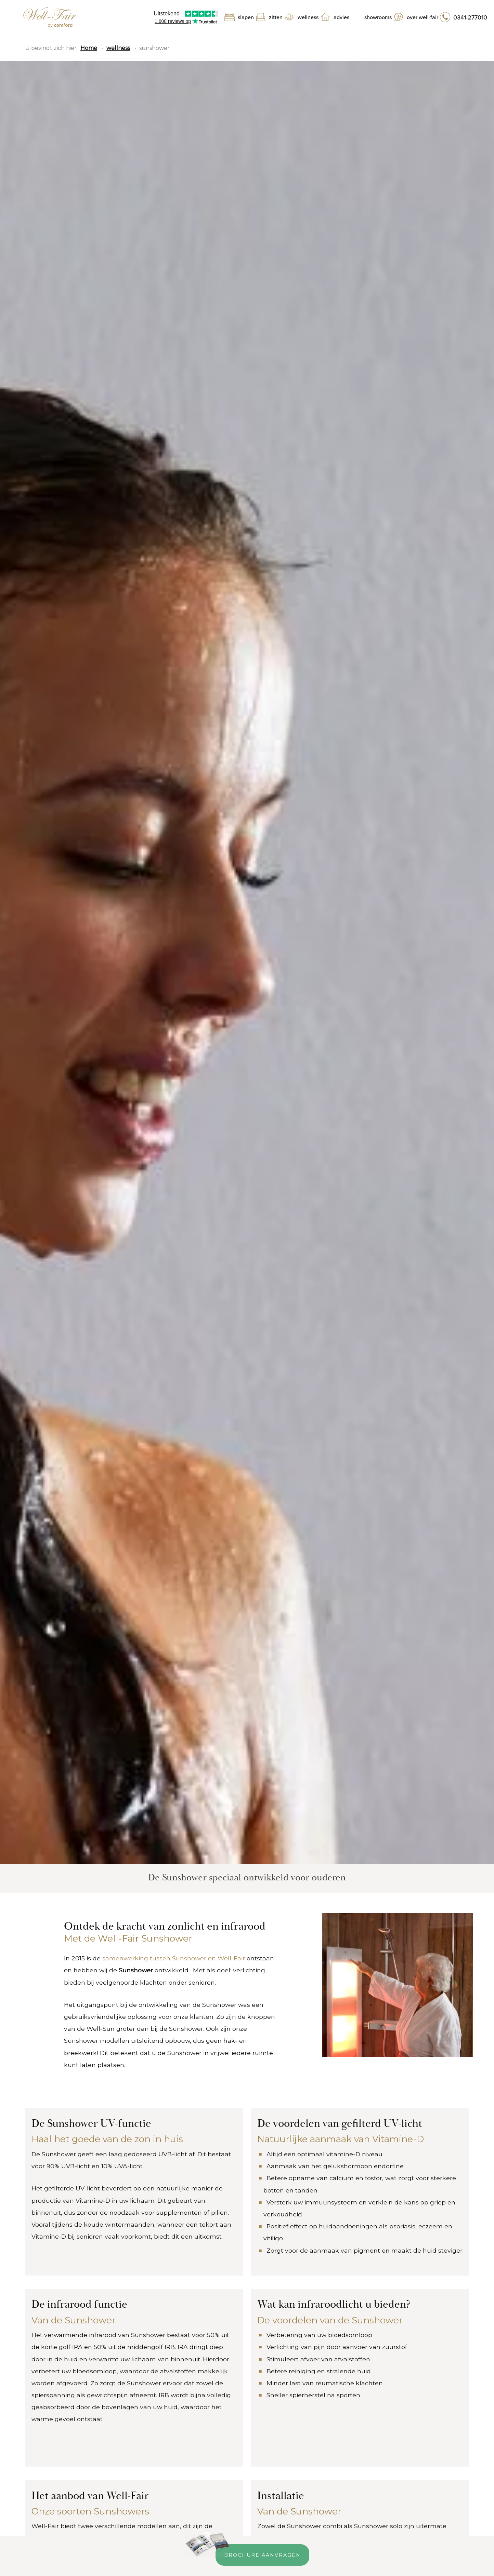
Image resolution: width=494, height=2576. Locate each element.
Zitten (276, 17)
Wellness (308, 17)
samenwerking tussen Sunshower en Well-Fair (173, 1958)
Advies (341, 17)
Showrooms (378, 17)
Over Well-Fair (422, 17)
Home (88, 48)
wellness (118, 48)
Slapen (246, 17)
